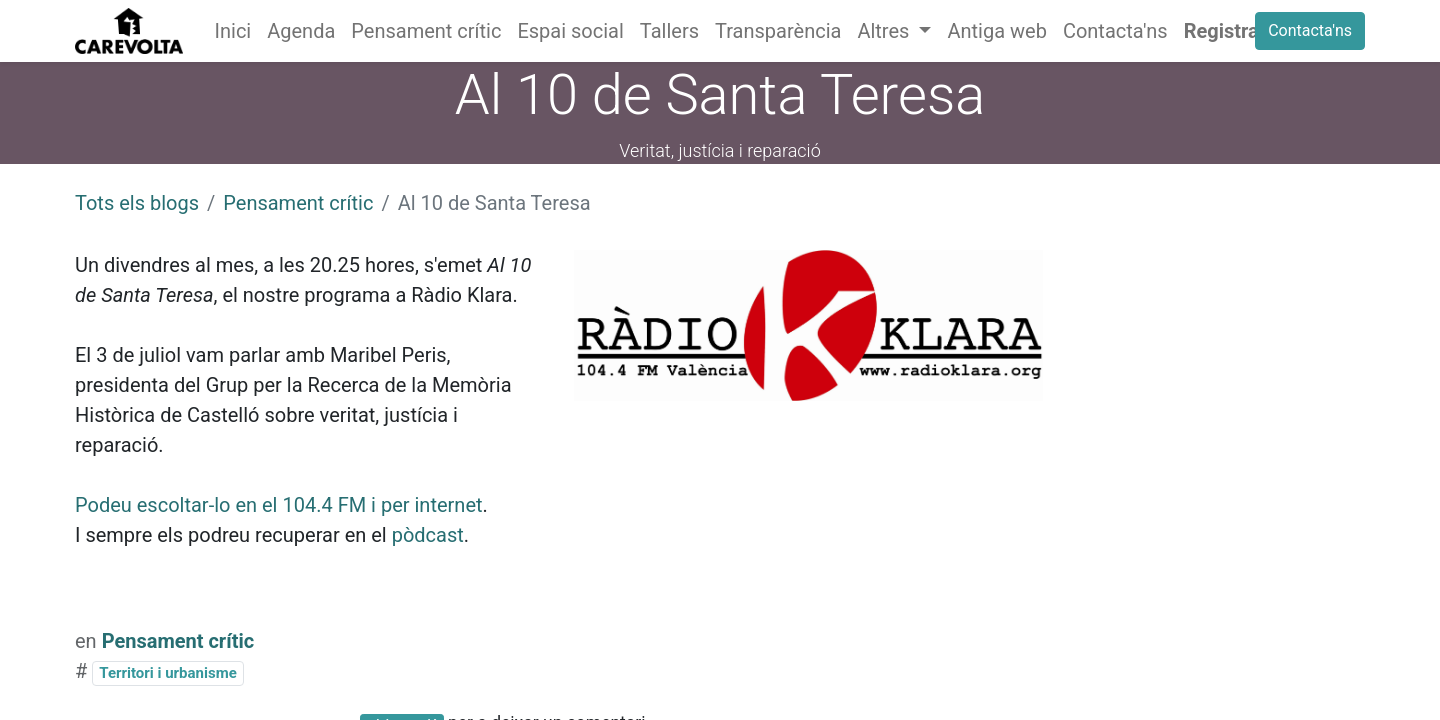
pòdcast (428, 535)
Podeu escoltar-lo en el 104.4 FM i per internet (279, 505)
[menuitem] (233, 31)
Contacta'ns (1310, 30)
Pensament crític (298, 203)
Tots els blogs (137, 203)
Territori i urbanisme (167, 673)
